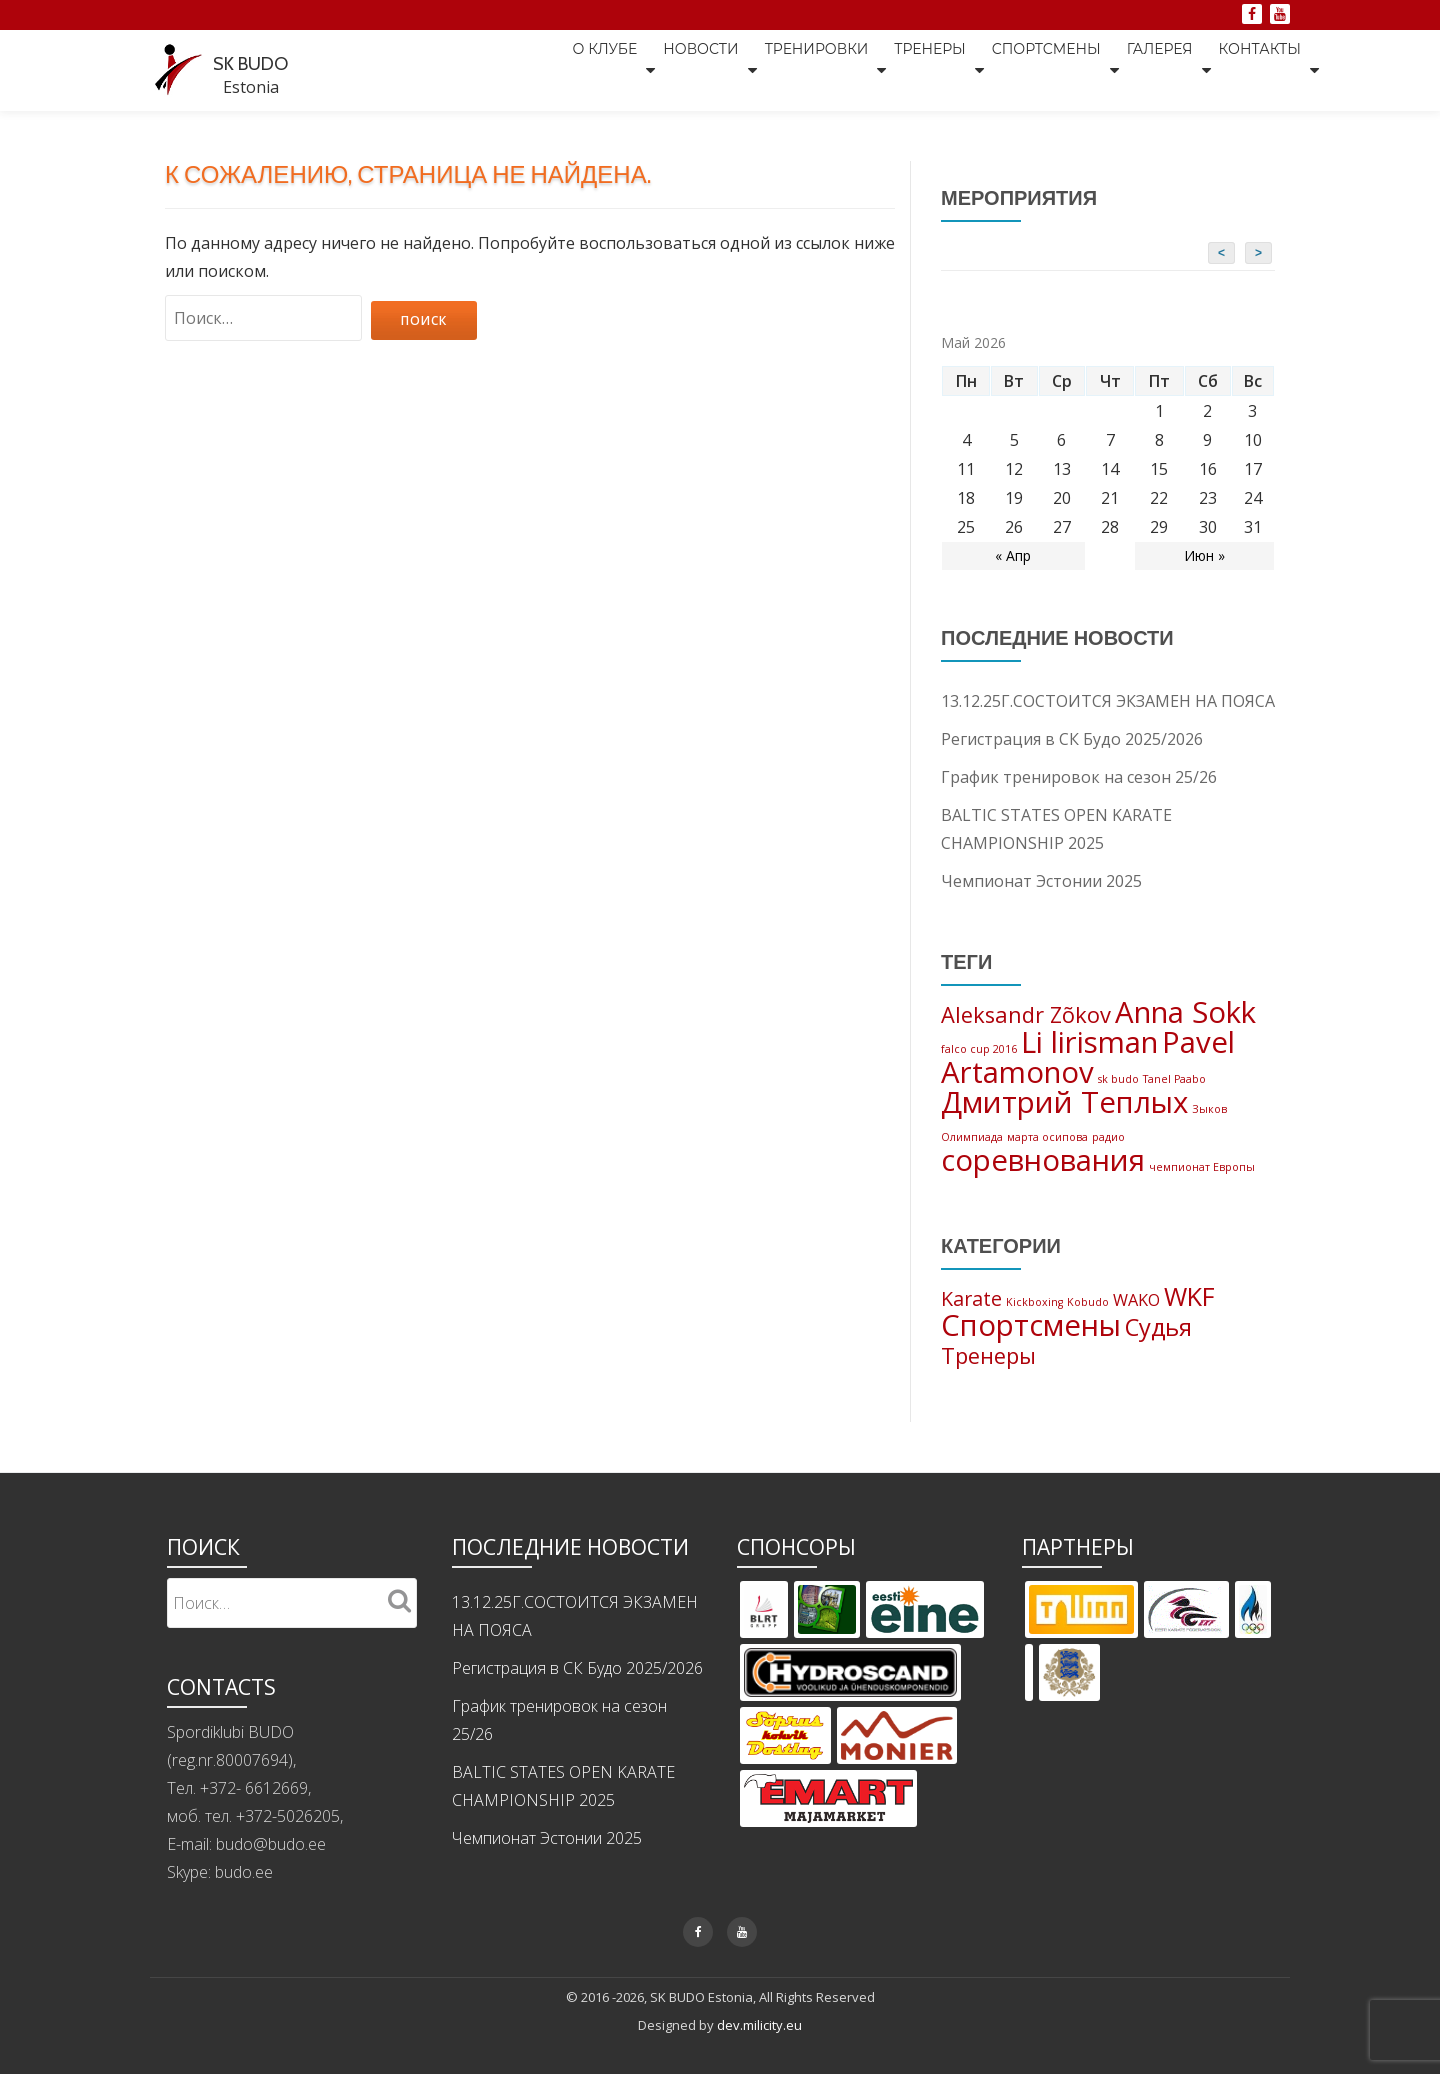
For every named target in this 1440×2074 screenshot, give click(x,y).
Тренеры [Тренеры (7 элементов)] (988, 1389)
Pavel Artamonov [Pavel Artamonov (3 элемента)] (1088, 1064)
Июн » (1204, 555)
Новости (650, 69)
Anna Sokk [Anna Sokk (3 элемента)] (1185, 1014)
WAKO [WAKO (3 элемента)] (1136, 1327)
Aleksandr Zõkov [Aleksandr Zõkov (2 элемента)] (1026, 1016)
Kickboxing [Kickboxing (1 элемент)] (1034, 1329)
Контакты (1260, 69)
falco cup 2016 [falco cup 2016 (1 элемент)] (979, 1054)
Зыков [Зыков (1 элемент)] (1209, 1124)
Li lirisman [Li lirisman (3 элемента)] (1089, 1047)
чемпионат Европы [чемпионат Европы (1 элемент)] (1202, 1189)
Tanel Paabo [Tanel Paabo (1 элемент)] (1174, 1089)
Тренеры (899, 69)
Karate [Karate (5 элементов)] (971, 1325)
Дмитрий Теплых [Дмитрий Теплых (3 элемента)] (1064, 1117)
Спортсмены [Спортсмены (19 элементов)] (1031, 1357)
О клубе (545, 69)
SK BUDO (263, 60)
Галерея (1150, 69)
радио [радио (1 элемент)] (1108, 1154)
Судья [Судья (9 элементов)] (1158, 1359)
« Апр (1013, 555)
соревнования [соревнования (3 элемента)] (1043, 1182)
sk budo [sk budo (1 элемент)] (1118, 1089)
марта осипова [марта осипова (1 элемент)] (1047, 1154)
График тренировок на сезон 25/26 (1079, 776)
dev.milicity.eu (759, 2059)
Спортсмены (1026, 69)
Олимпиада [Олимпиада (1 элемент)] (972, 1154)
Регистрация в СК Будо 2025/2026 (1072, 738)
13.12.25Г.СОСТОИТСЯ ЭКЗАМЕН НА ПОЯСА (1108, 700)
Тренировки (777, 69)
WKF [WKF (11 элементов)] (1189, 1323)
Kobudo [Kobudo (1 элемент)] (1088, 1329)
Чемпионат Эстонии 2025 (1041, 880)
